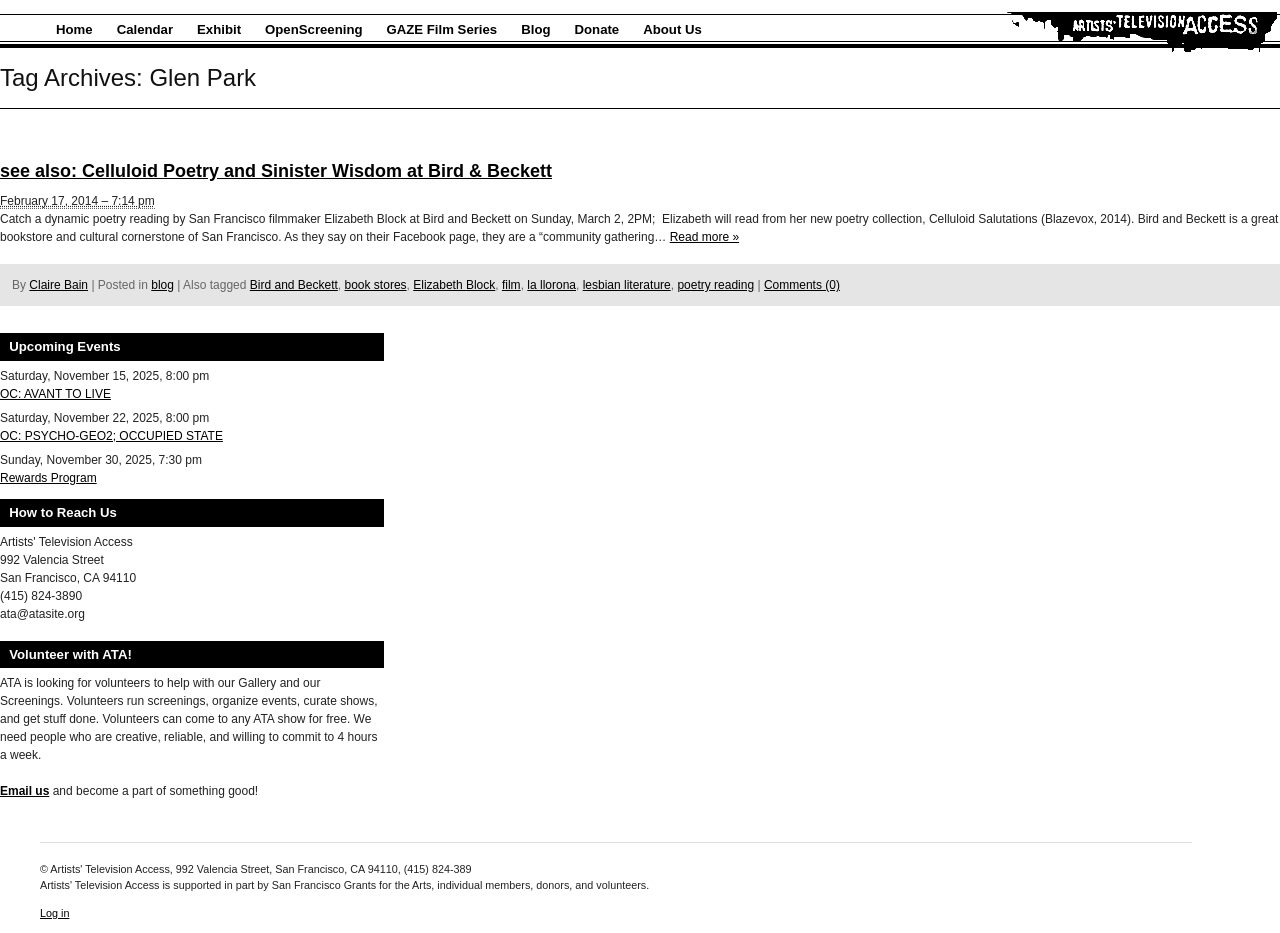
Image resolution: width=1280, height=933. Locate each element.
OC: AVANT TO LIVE (55, 394)
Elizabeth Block (454, 285)
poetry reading (715, 285)
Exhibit (219, 29)
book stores (376, 285)
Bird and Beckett (294, 285)
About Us (672, 29)
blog (162, 285)
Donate (597, 29)
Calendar (145, 29)
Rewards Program (48, 478)
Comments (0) (802, 285)
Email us (24, 791)
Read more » (704, 237)
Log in (54, 913)
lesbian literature (627, 285)
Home (74, 29)
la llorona (551, 285)
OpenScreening (313, 29)
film (511, 285)
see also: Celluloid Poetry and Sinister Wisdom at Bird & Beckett (276, 171)
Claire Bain (58, 285)
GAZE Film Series (442, 29)
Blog (535, 29)
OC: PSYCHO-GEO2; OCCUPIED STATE (111, 436)
